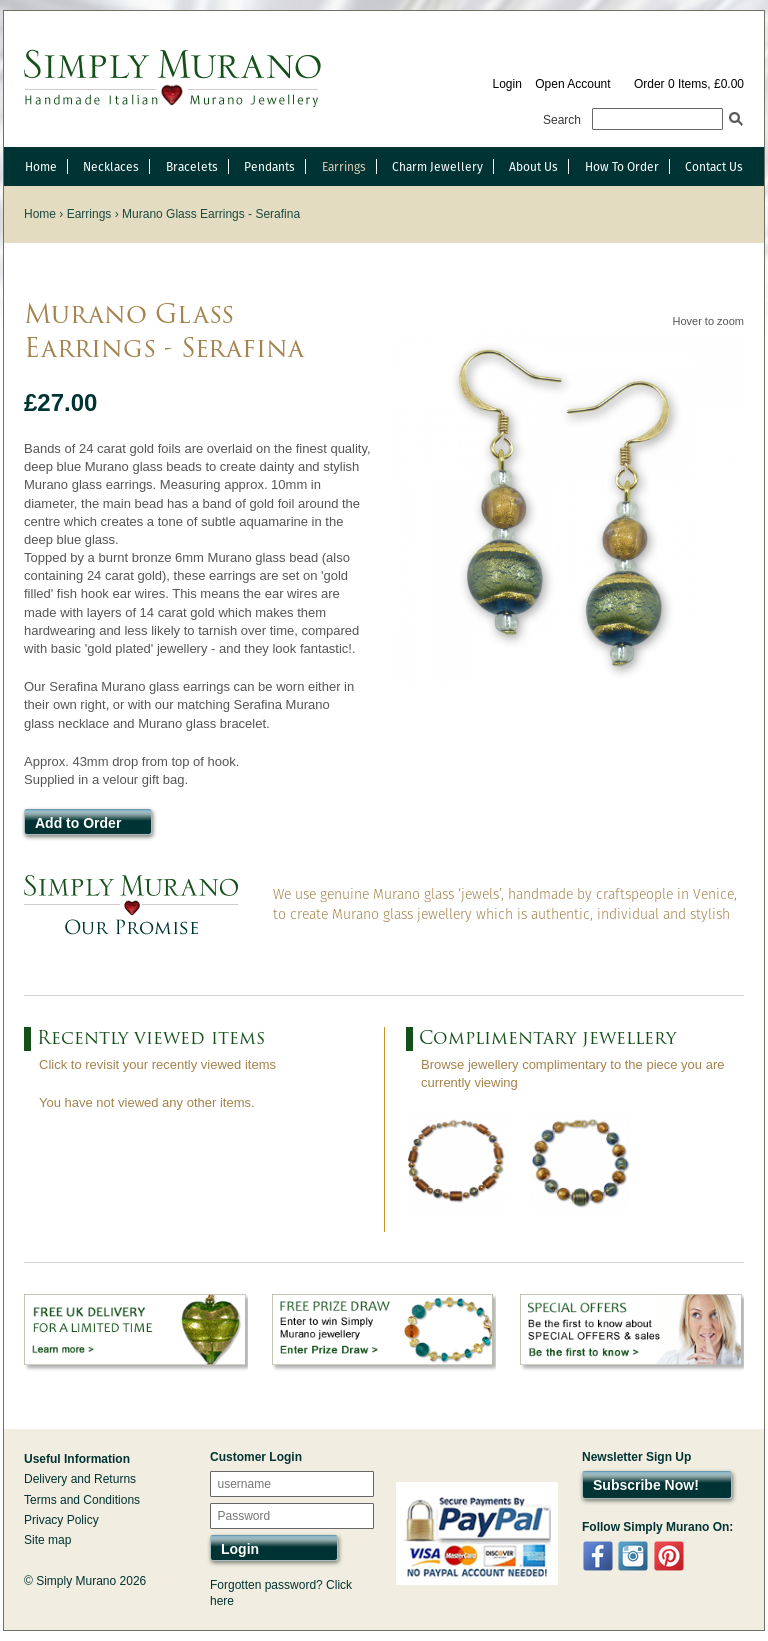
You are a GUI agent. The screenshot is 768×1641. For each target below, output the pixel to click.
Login (506, 84)
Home (41, 166)
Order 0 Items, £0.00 (689, 84)
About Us (533, 166)
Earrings (344, 166)
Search (562, 120)
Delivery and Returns (80, 1479)
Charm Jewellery (437, 166)
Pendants (269, 166)
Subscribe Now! (646, 1485)
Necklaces (111, 166)
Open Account (572, 84)
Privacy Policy (61, 1520)
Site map (47, 1540)
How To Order (622, 166)
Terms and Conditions (82, 1500)
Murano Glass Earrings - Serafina (211, 214)
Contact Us (714, 166)
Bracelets (192, 166)
